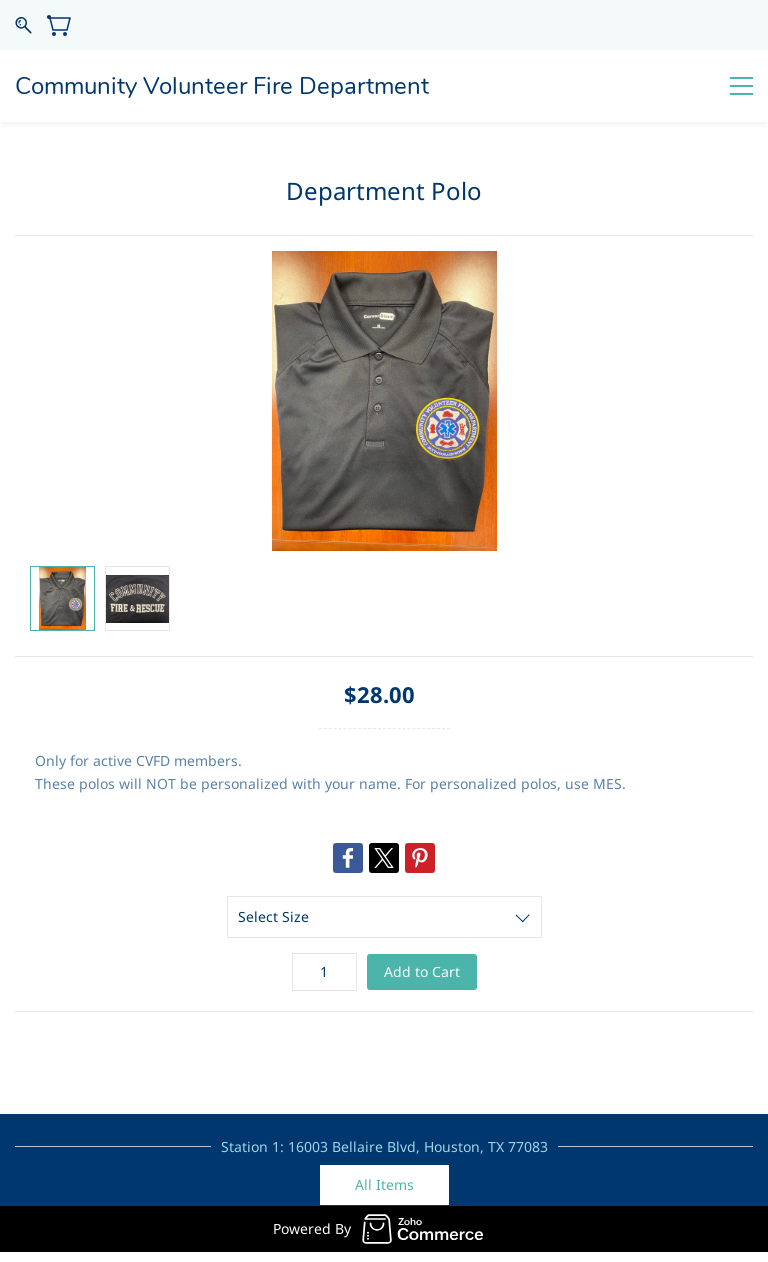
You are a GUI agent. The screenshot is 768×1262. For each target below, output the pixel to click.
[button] (384, 1185)
